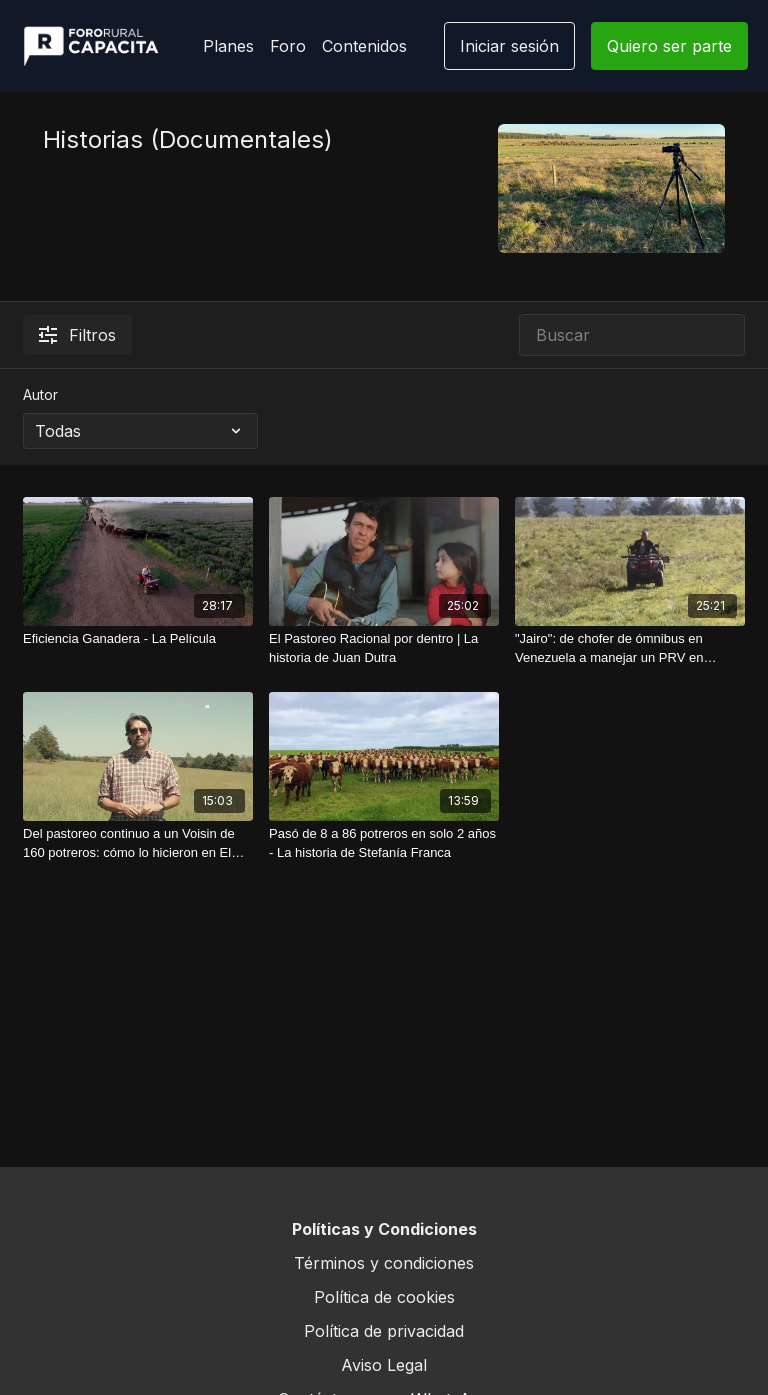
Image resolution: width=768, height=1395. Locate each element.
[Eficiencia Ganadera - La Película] (138, 639)
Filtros (77, 335)
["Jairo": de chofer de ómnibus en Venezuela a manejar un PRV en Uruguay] (630, 648)
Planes (228, 46)
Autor (40, 394)
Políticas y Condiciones (384, 1229)
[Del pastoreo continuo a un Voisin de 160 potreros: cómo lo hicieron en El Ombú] (138, 843)
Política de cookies (384, 1297)
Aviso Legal (384, 1365)
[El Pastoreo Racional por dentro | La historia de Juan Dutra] (384, 648)
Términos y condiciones (384, 1263)
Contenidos (364, 46)
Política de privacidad (384, 1331)
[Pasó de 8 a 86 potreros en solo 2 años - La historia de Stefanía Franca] (384, 843)
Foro (288, 46)
